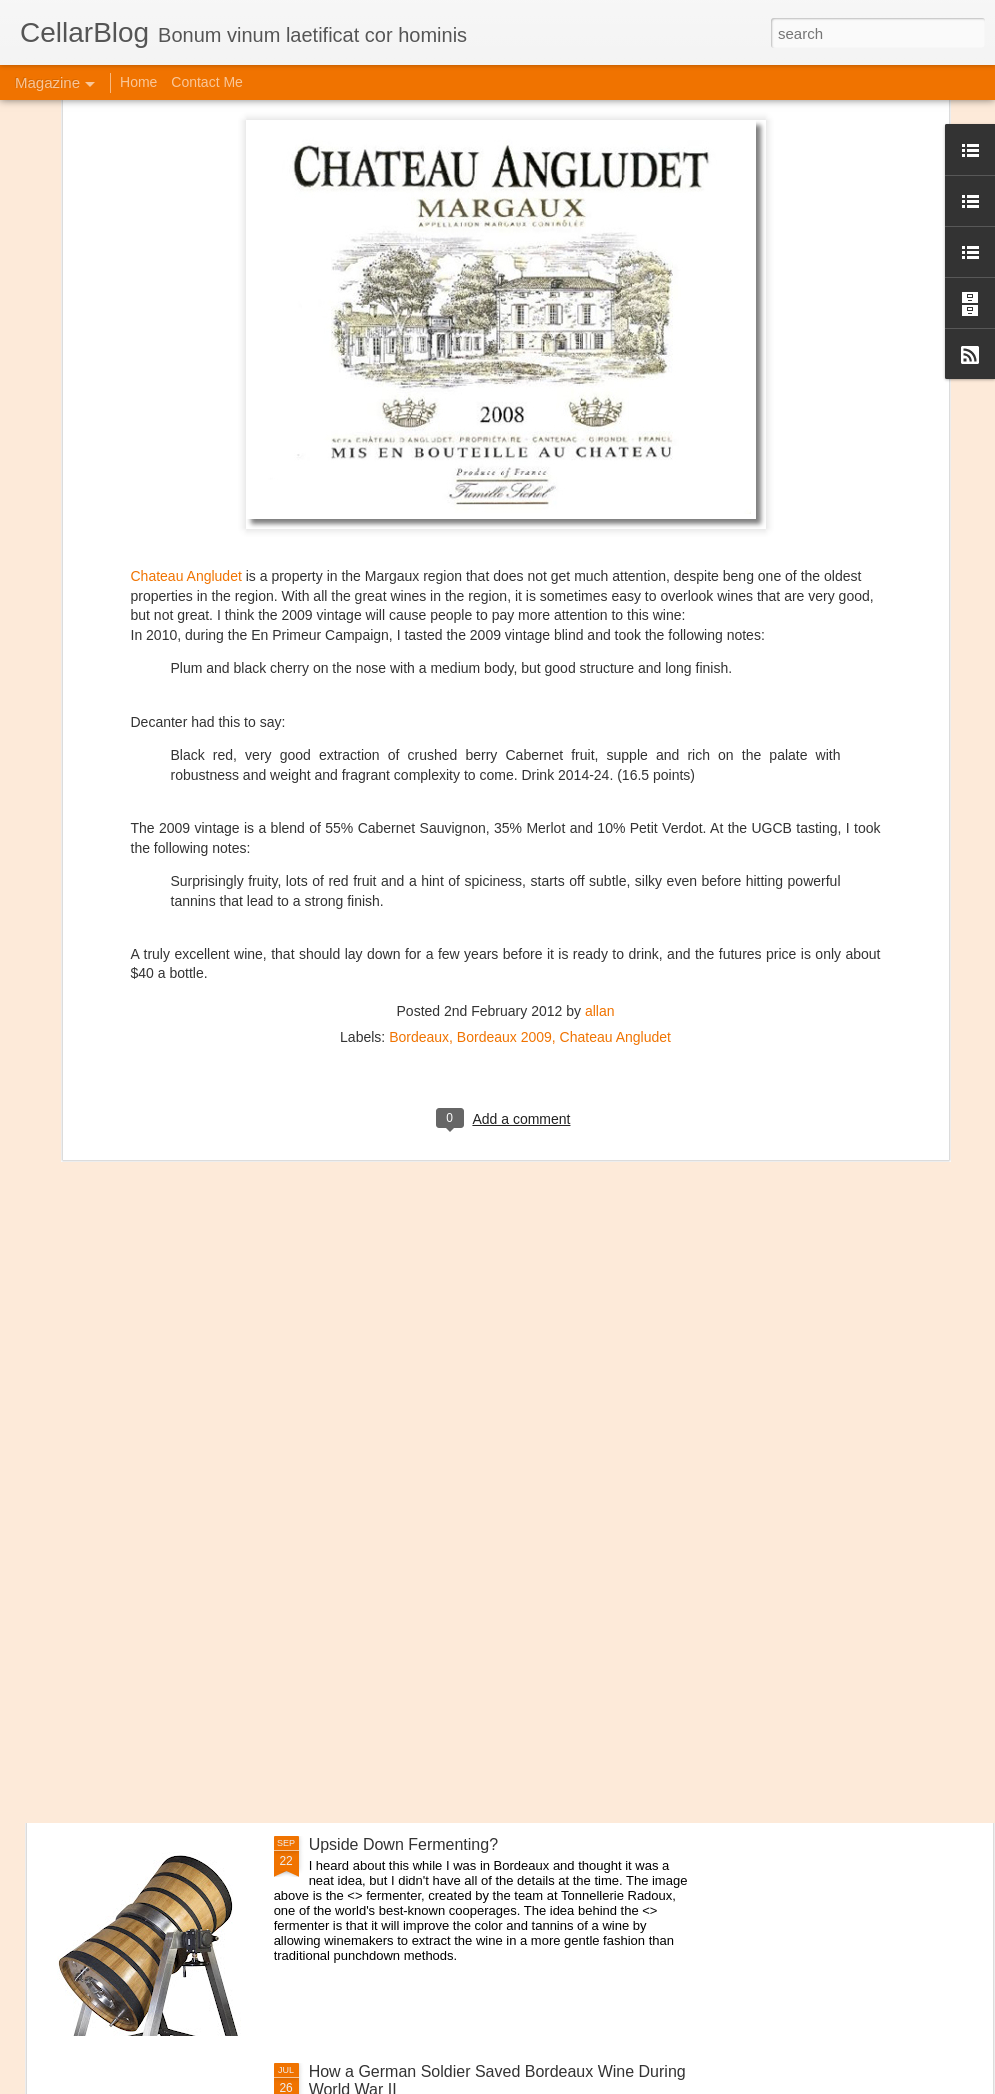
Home (138, 82)
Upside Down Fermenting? (403, 1844)
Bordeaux (419, 753)
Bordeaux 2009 (504, 753)
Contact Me (207, 82)
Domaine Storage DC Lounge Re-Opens (227, 1463)
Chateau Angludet (186, 292)
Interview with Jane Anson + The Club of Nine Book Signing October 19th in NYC (491, 1626)
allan (600, 727)
